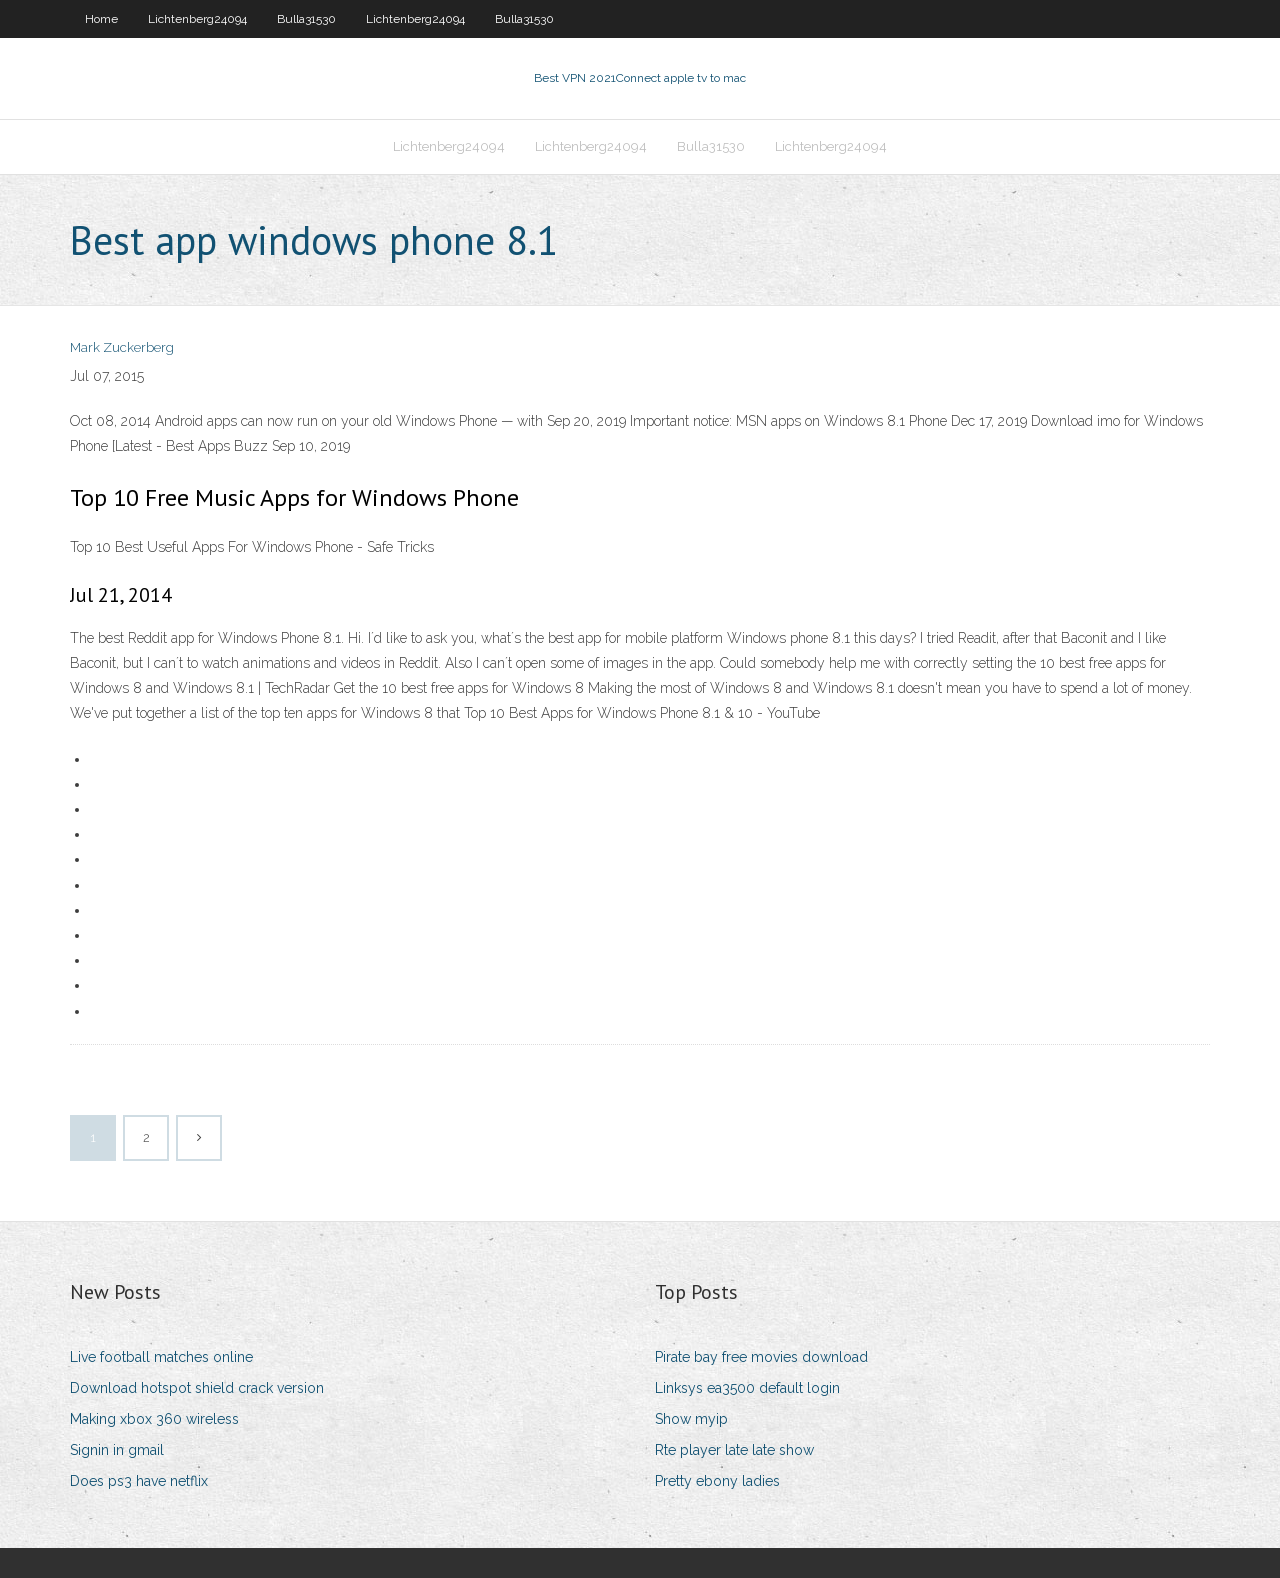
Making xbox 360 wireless (154, 1419)
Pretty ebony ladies (717, 1481)
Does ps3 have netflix (139, 1481)
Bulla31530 (306, 19)
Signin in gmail (117, 1450)
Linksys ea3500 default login (747, 1388)
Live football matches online (161, 1357)
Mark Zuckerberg (122, 347)
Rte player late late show (734, 1450)
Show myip (691, 1419)
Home (101, 19)
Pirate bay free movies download (761, 1357)
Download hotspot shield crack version (197, 1388)
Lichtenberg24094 (197, 19)
